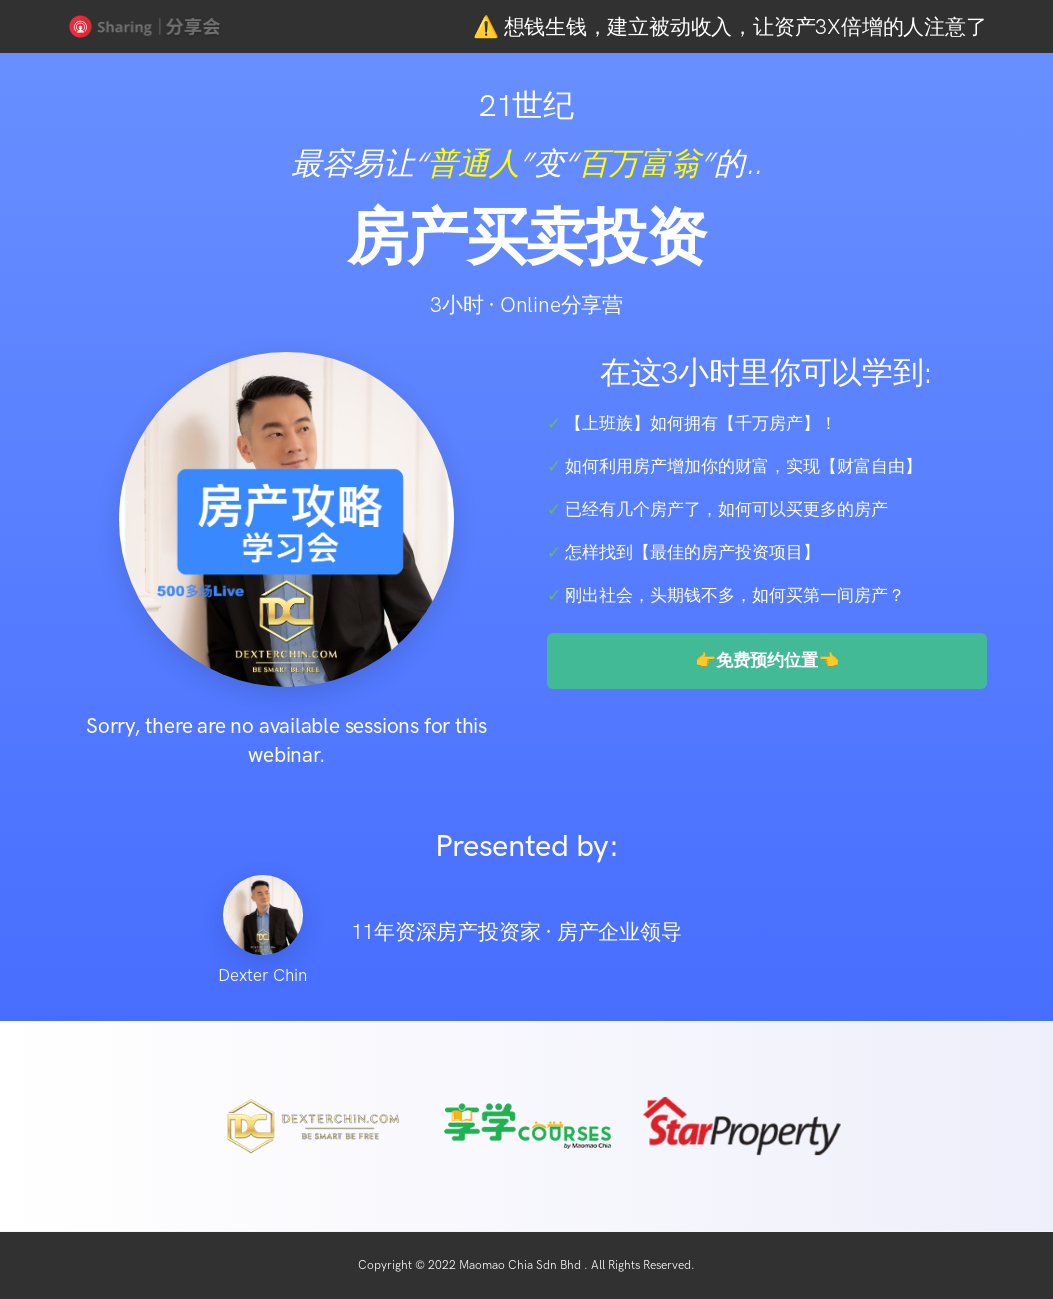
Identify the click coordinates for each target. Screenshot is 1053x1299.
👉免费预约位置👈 (767, 660)
